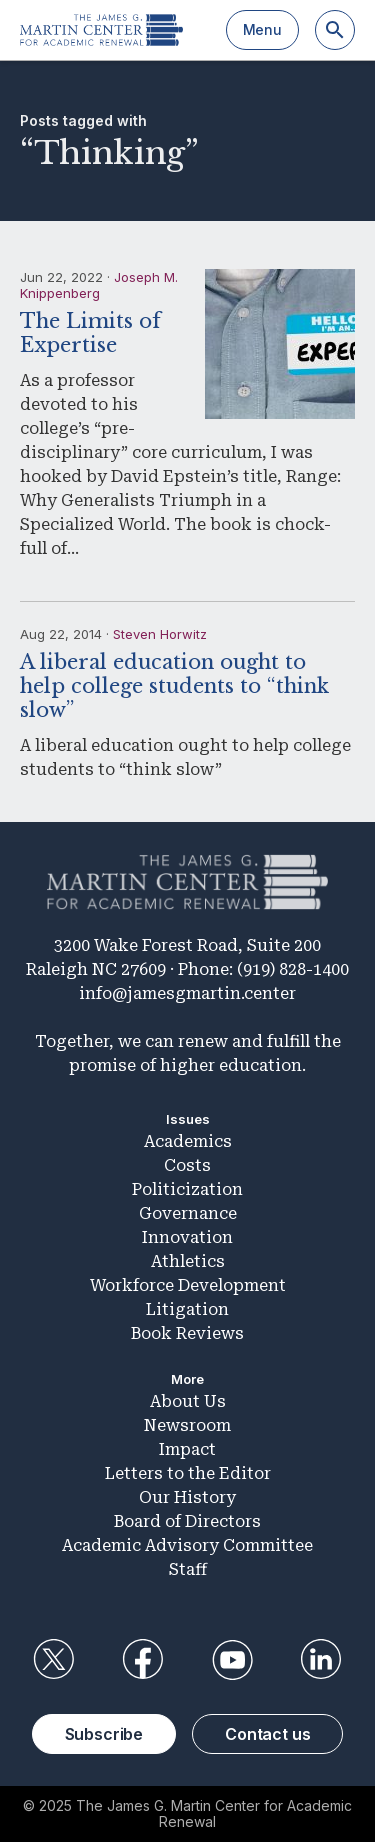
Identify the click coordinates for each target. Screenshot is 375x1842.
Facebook (143, 1660)
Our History (187, 1497)
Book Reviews (187, 1333)
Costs (187, 1165)
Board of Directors (187, 1521)
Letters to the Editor (188, 1473)
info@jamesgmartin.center (187, 993)
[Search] (335, 30)
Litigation (187, 1309)
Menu (262, 29)
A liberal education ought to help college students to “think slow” (174, 686)
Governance (188, 1213)
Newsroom (187, 1425)
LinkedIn (321, 1660)
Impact (187, 1449)
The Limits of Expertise (90, 333)
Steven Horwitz (160, 634)
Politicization (187, 1189)
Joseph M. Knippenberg (99, 285)
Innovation (187, 1237)
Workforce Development (188, 1285)
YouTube (232, 1660)
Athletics (188, 1261)
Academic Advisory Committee (187, 1545)
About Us (188, 1401)
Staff (188, 1569)
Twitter (54, 1660)
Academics (188, 1141)
